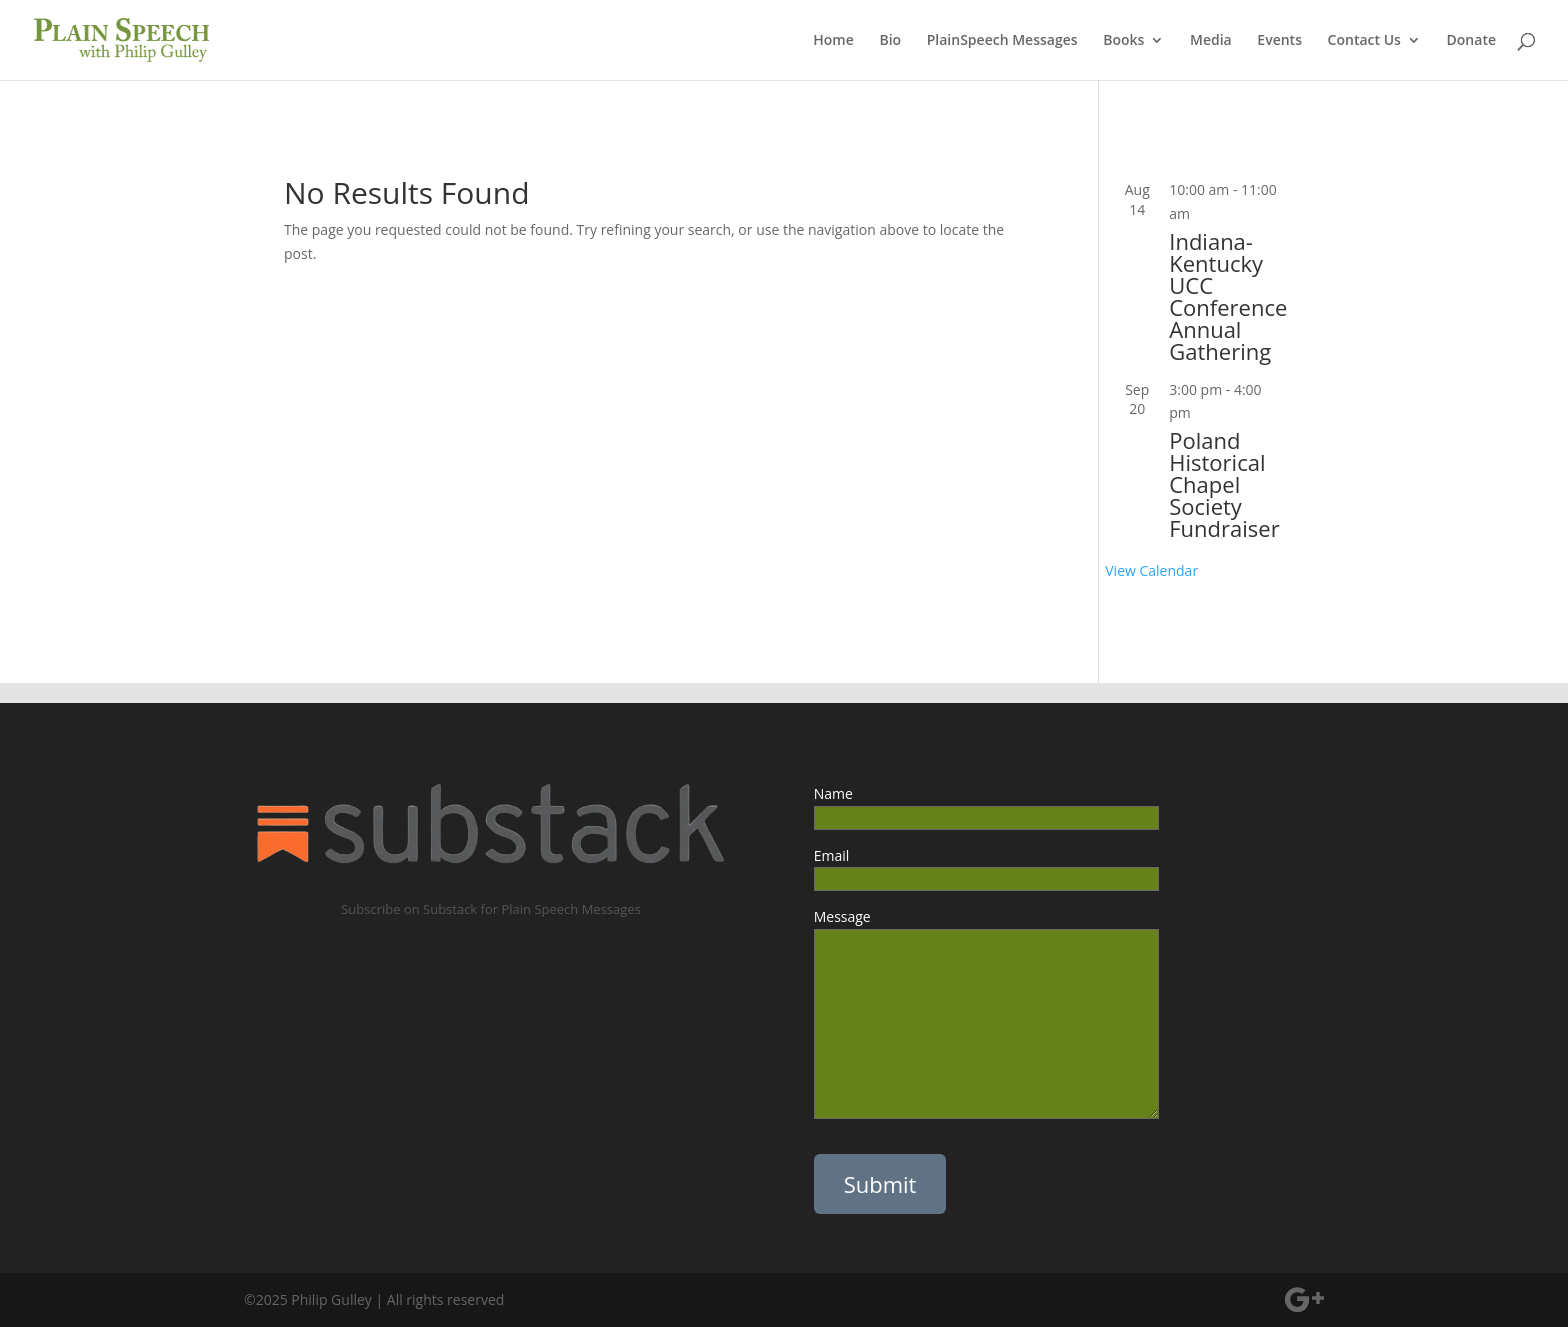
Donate (1471, 41)
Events (1279, 41)
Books (1123, 41)
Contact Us (1364, 41)
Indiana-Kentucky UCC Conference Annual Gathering (1228, 296)
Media (1211, 41)
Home (833, 41)
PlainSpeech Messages (1002, 41)
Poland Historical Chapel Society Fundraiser (1224, 484)
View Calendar (1151, 570)
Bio (890, 41)
